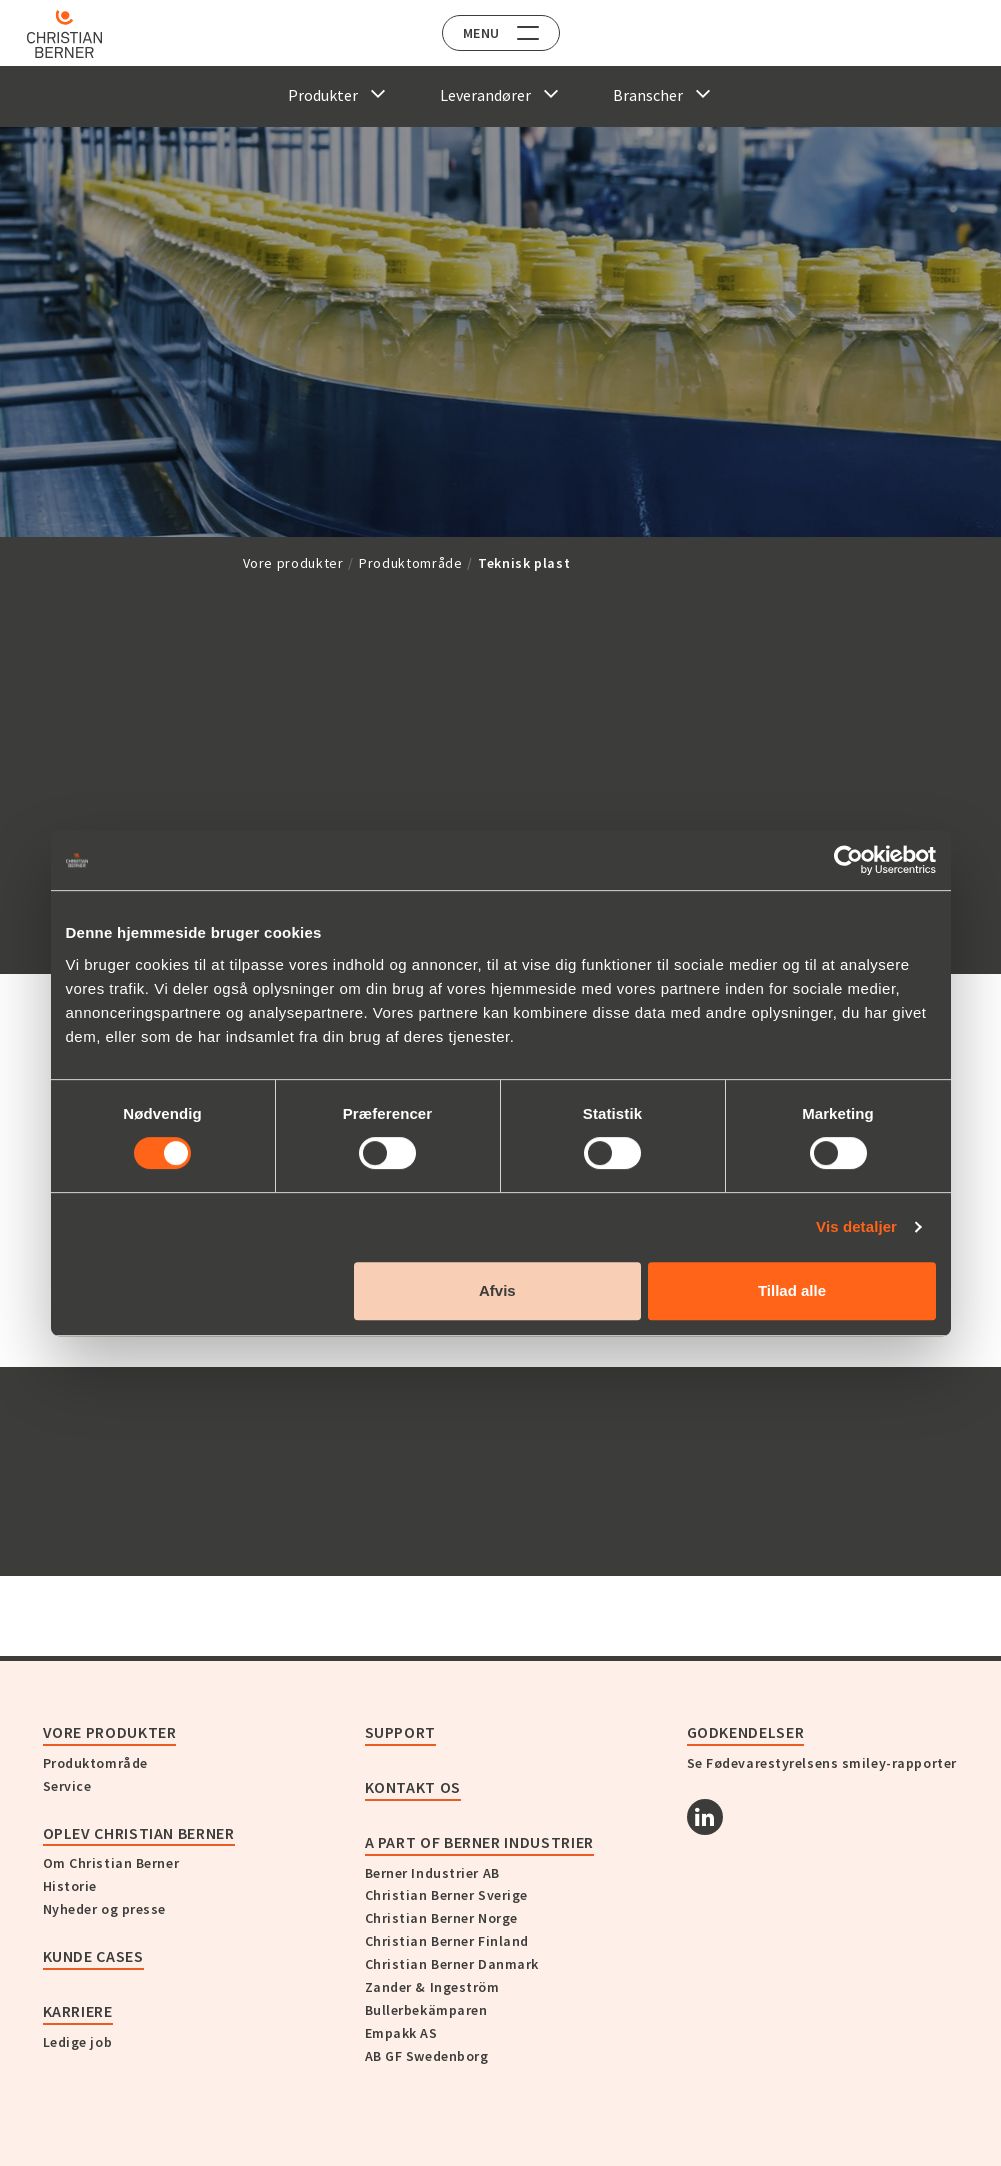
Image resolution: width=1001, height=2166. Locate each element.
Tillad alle (792, 1290)
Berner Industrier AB (432, 1873)
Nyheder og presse (105, 1909)
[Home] (72, 34)
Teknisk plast (524, 563)
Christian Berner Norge (441, 1918)
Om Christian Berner (111, 1863)
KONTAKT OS (413, 1787)
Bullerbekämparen (426, 2010)
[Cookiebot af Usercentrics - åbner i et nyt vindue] (848, 860)
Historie (70, 1886)
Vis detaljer (856, 1226)
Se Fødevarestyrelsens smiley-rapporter (822, 1763)
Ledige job (78, 2042)
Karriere (78, 2011)
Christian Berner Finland (447, 1941)
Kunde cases (93, 1956)
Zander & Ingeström (432, 1987)
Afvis (497, 1290)
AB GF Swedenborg (427, 2056)
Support (400, 1732)
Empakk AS (401, 2033)
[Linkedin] (705, 1817)
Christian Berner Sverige (446, 1895)
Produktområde (410, 563)
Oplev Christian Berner (139, 1833)
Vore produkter (293, 563)
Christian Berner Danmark (452, 1964)
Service (67, 1786)
